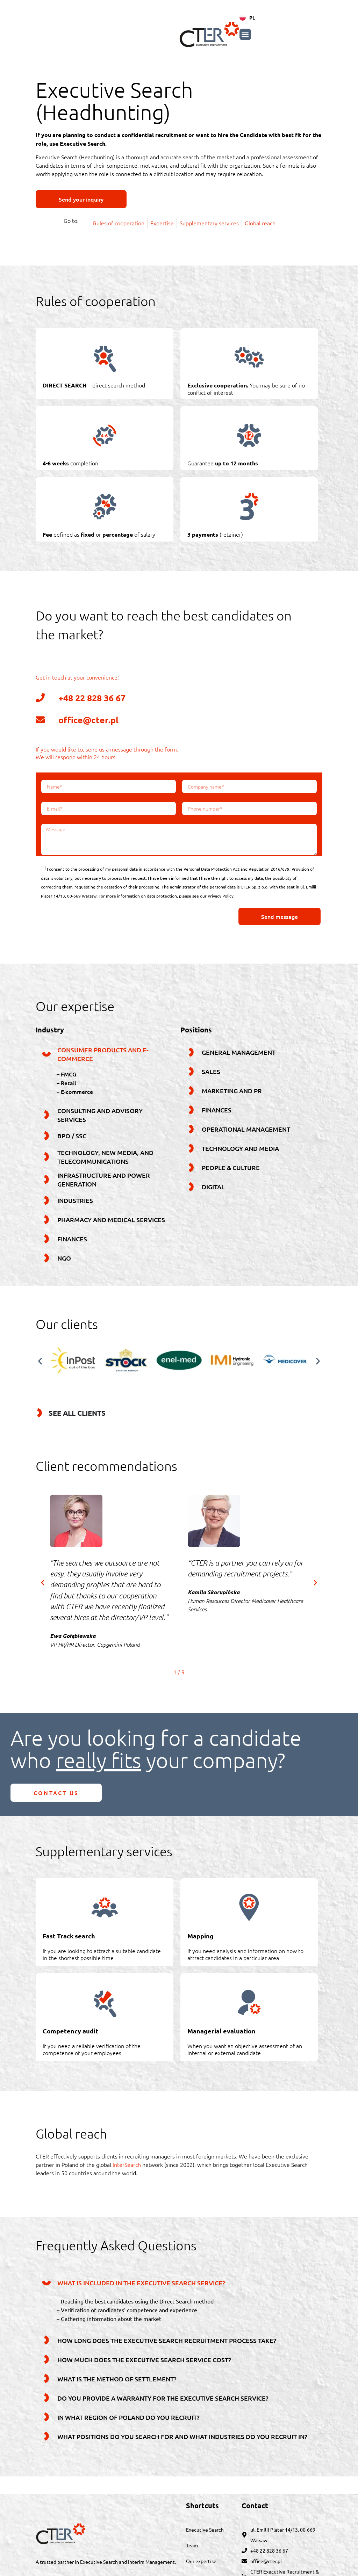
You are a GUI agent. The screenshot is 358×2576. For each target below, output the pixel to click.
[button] (316, 34)
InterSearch (127, 2164)
